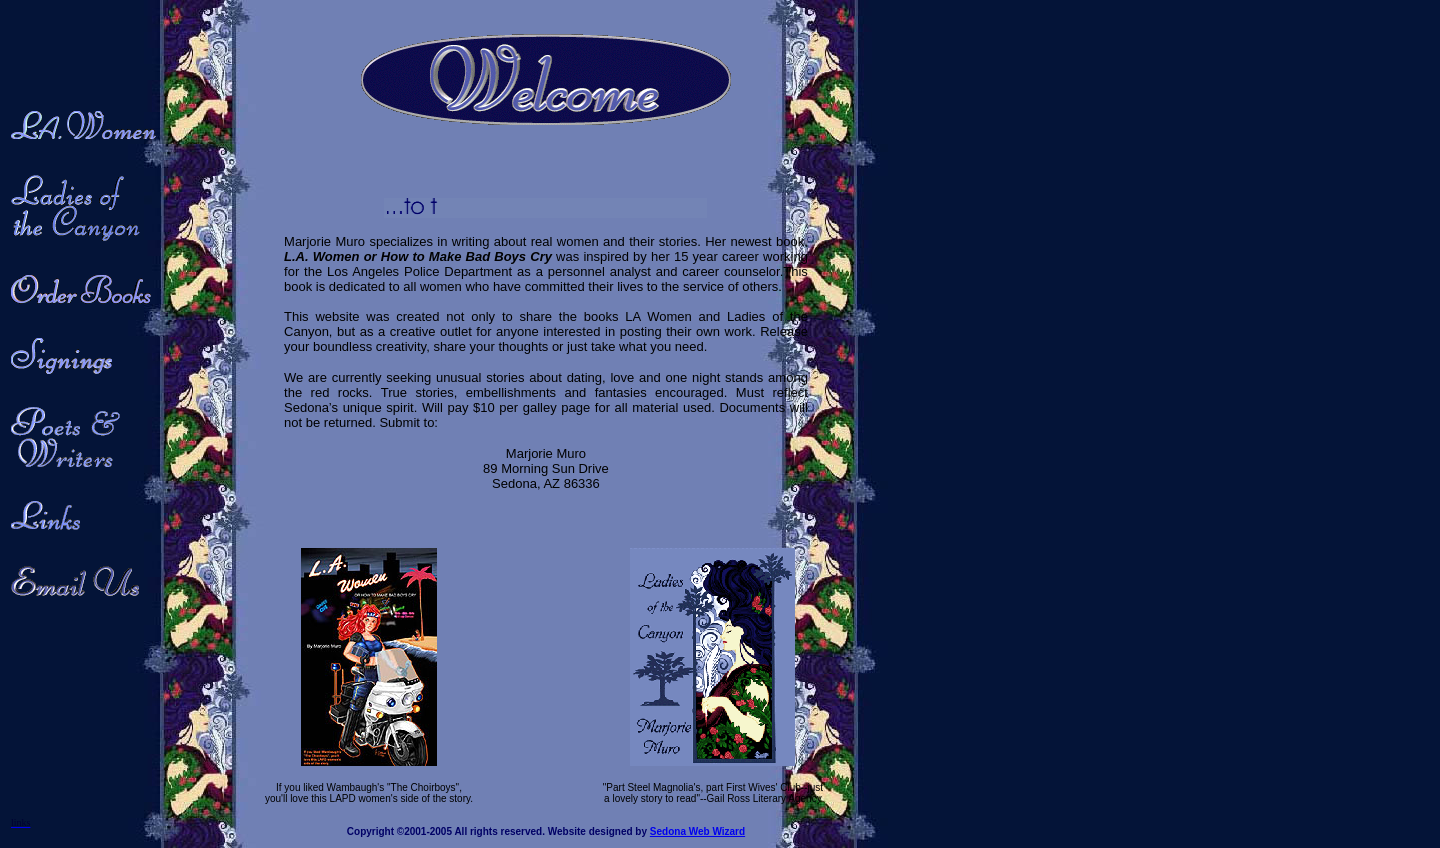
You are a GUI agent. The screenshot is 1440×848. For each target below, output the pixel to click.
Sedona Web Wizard (697, 831)
